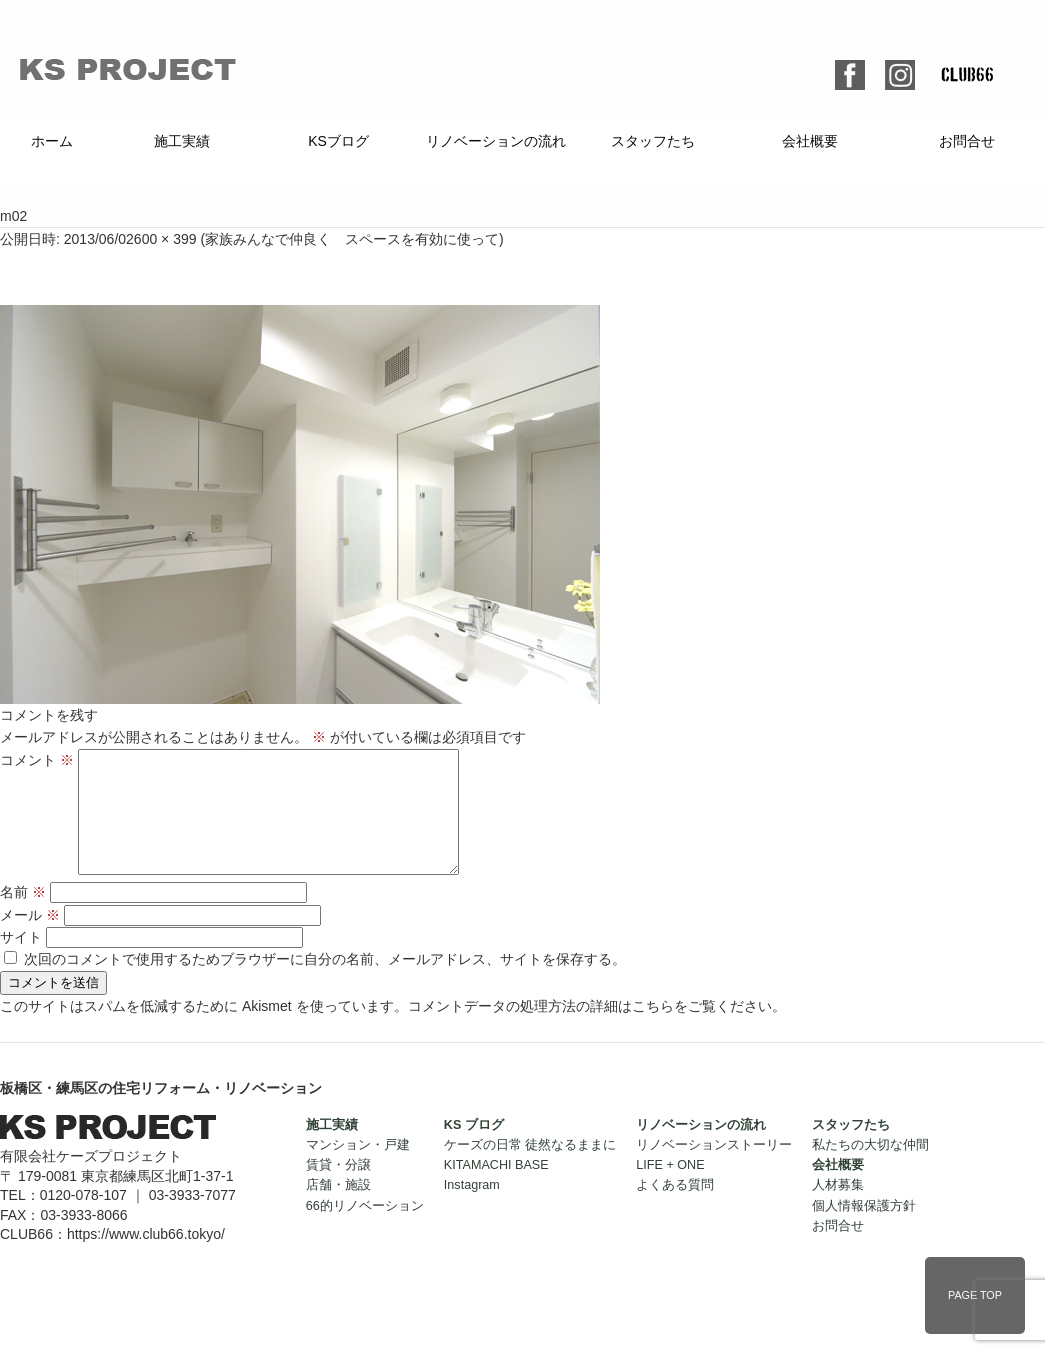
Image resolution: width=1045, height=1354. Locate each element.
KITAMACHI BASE (496, 1189)
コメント (37, 760)
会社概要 (810, 141)
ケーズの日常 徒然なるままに (530, 1169)
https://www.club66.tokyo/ (146, 1258)
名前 (23, 916)
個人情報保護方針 (864, 1230)
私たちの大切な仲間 (870, 1169)
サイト (21, 961)
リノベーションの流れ (496, 141)
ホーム (52, 141)
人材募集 (838, 1209)
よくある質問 (675, 1209)
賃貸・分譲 (338, 1189)
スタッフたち (653, 141)
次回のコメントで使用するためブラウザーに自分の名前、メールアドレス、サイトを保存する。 (325, 983)
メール (30, 939)
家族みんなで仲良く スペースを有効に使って (352, 239)
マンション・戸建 (358, 1169)
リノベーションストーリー (714, 1169)
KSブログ (338, 141)
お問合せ (967, 141)
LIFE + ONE (670, 1189)
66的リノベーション (365, 1230)
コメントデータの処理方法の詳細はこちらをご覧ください (590, 1030)
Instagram (472, 1209)
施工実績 (182, 141)
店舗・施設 (338, 1209)
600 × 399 (165, 239)
